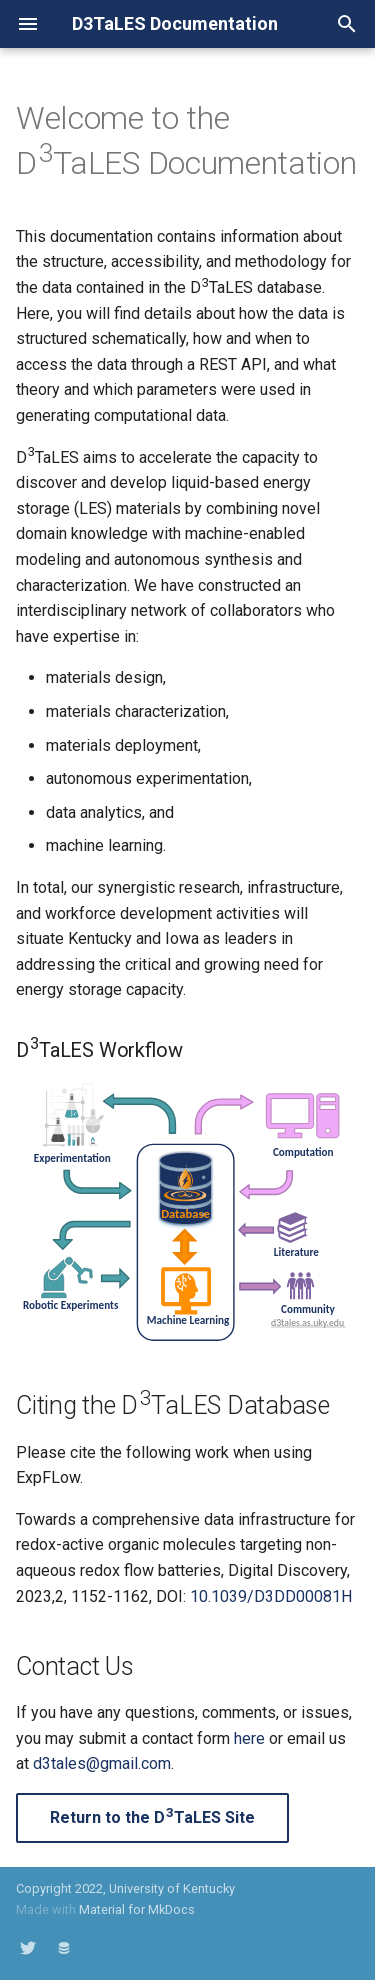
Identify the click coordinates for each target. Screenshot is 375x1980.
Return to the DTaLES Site (152, 1816)
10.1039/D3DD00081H (271, 1596)
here (249, 1738)
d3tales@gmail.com (102, 1763)
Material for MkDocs (137, 1909)
